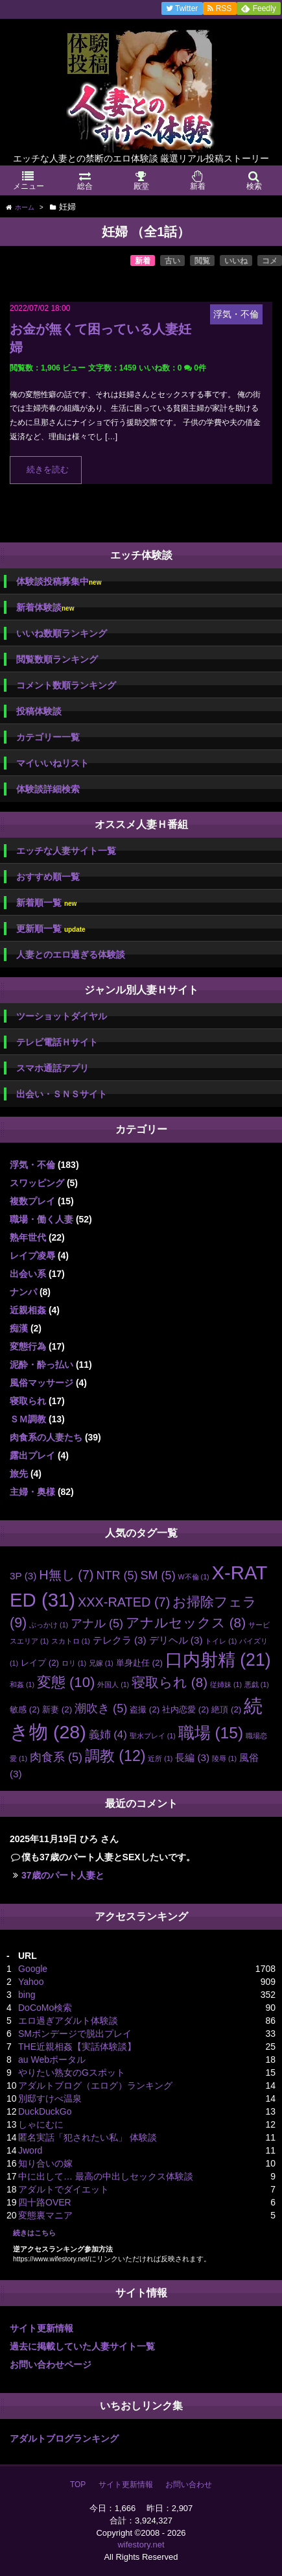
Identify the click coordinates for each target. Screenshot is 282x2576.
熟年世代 (28, 1237)
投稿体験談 (39, 711)
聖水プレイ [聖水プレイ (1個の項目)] (153, 1736)
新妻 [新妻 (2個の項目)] (57, 1709)
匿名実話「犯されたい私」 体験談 (87, 2137)
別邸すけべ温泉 (50, 2098)
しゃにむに (41, 2124)
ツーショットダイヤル (61, 1016)
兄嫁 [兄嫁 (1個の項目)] (101, 1663)
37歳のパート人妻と (62, 1875)
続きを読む (48, 469)
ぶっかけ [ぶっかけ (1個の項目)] (48, 1625)
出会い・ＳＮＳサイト (61, 1094)
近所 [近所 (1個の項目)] (160, 1758)
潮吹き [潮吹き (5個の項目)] (101, 1708)
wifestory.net (140, 2544)
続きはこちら (34, 2233)
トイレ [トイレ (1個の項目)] (221, 1641)
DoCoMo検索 (45, 2007)
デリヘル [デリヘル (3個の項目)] (176, 1640)
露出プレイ (32, 1455)
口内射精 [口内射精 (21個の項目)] (218, 1660)
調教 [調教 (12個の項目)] (115, 1755)
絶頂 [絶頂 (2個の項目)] (226, 1709)
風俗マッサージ (41, 1383)
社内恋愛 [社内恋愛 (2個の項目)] (185, 1709)
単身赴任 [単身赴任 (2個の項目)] (139, 1663)
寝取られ (28, 1401)
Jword (30, 2150)
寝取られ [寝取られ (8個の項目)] (169, 1682)
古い (172, 260)
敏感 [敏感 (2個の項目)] (25, 1709)
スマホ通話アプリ (52, 1068)
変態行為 (28, 1346)
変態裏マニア (45, 2215)
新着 (142, 260)
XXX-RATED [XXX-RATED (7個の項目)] (124, 1602)
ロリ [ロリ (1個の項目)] (74, 1663)
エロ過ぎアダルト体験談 (68, 2020)
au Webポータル (52, 2059)
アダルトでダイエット (63, 2189)
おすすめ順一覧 (48, 876)
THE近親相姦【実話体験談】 (77, 2046)
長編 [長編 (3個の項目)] (192, 1757)
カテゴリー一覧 (48, 737)
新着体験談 (45, 608)
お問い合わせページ (50, 2364)
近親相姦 (28, 1310)
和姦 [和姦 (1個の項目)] (22, 1684)
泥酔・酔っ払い (41, 1364)
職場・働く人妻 (41, 1219)
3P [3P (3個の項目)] (23, 1575)
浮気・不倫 (32, 1165)
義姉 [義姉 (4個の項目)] (108, 1735)
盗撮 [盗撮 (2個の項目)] (144, 1709)
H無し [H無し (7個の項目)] (66, 1575)
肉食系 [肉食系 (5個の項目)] (56, 1757)
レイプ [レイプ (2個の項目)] (40, 1663)
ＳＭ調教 (28, 1419)
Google (32, 1968)
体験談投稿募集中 (58, 582)
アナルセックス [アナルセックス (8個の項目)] (186, 1622)
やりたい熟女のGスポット (71, 2072)
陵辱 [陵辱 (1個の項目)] (224, 1758)
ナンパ (23, 1292)
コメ (269, 260)
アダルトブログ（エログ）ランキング (95, 2085)
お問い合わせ (188, 2484)
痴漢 (19, 1328)
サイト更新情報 (41, 2328)
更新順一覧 (51, 929)
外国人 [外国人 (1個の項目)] (113, 1684)
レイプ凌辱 (32, 1255)
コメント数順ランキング (66, 685)
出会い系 (28, 1274)
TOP (78, 2484)
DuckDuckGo (44, 2111)
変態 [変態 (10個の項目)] (66, 1682)
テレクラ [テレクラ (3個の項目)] (120, 1640)
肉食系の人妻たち (46, 1437)
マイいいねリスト (52, 763)
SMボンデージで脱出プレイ (75, 2033)
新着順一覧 (46, 903)
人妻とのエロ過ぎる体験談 (70, 954)
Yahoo (30, 1981)
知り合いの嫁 (45, 2163)
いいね (236, 260)
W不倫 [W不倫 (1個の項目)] (193, 1577)
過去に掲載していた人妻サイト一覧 (82, 2346)
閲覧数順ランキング (57, 659)
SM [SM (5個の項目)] (157, 1575)
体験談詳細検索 (48, 789)
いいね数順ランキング (61, 633)
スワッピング (37, 1183)
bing (26, 1994)
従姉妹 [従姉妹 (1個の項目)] (226, 1684)
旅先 (19, 1473)
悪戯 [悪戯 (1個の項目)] (256, 1684)
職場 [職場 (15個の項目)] (210, 1733)
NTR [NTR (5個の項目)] (116, 1575)
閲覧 (202, 260)
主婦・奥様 (32, 1492)
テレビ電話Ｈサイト (57, 1042)
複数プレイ (32, 1201)
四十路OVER (44, 2202)
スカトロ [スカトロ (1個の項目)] (70, 1641)
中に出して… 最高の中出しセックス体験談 (105, 2176)
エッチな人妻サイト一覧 (66, 850)
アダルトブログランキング (64, 2438)
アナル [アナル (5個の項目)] (97, 1623)
